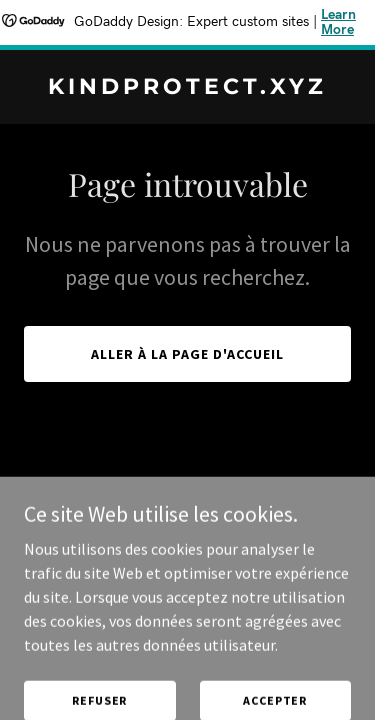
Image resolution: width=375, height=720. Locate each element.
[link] (187, 88)
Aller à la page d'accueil (187, 354)
